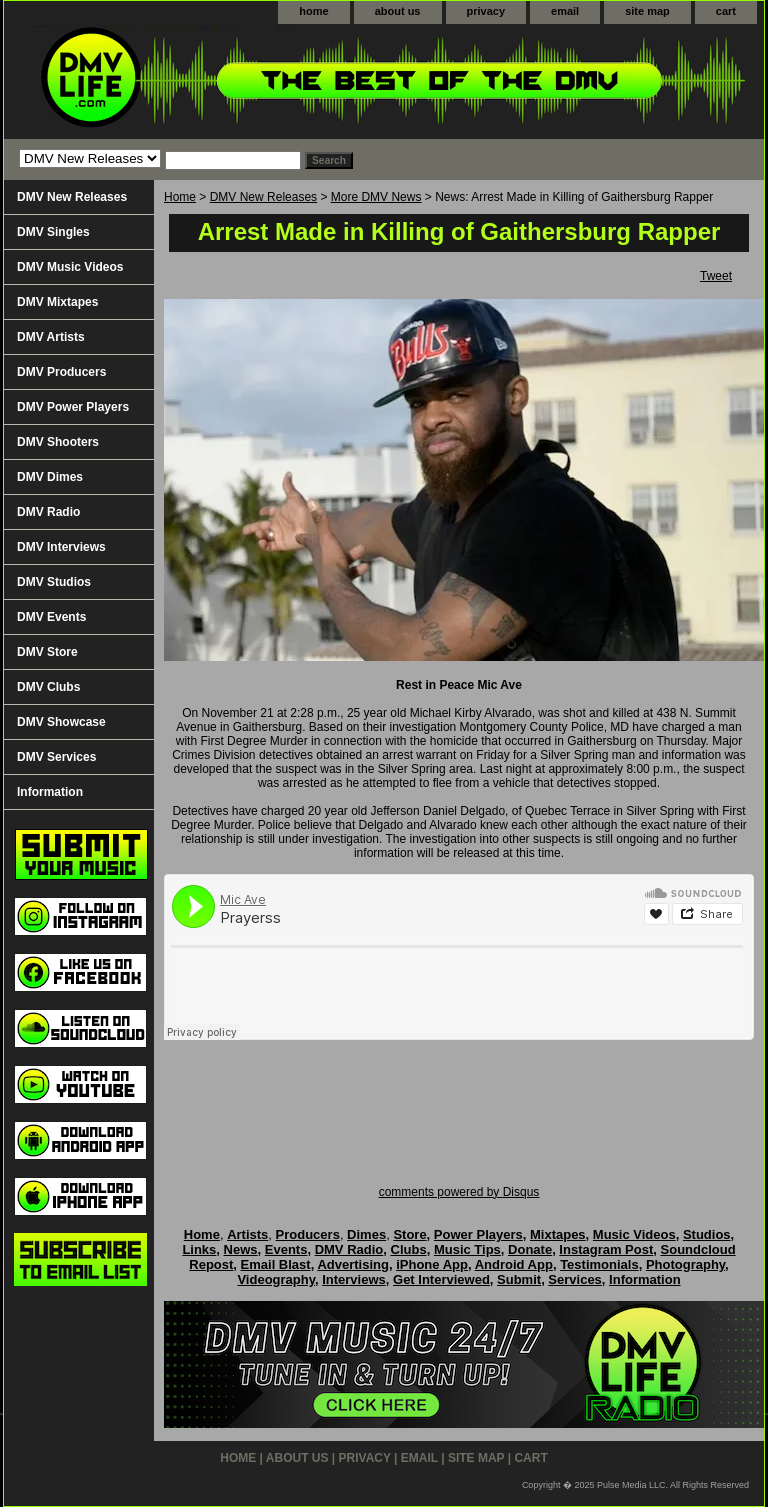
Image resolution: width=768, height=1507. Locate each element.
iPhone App (432, 1264)
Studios (707, 1234)
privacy (486, 11)
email (565, 11)
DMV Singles (53, 232)
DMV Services (56, 757)
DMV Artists (51, 337)
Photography (685, 1264)
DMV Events (51, 617)
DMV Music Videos (70, 267)
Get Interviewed (441, 1279)
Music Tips (467, 1249)
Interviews (354, 1279)
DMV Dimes (50, 477)
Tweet (716, 276)
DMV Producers (61, 372)
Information (50, 792)
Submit (519, 1279)
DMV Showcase (61, 722)
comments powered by (459, 1192)
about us (398, 11)
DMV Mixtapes (57, 302)
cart (726, 11)
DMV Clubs (48, 687)
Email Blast (276, 1264)
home (313, 11)
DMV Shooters (58, 442)
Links (199, 1249)
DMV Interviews (61, 547)
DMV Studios (54, 582)
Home (180, 197)
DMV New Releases (263, 197)
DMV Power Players (73, 407)
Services (575, 1279)
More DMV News (376, 197)
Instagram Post (606, 1249)
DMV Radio (48, 512)
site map (647, 11)
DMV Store (47, 652)
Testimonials (599, 1264)
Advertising (353, 1264)
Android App (514, 1264)
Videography (276, 1279)
